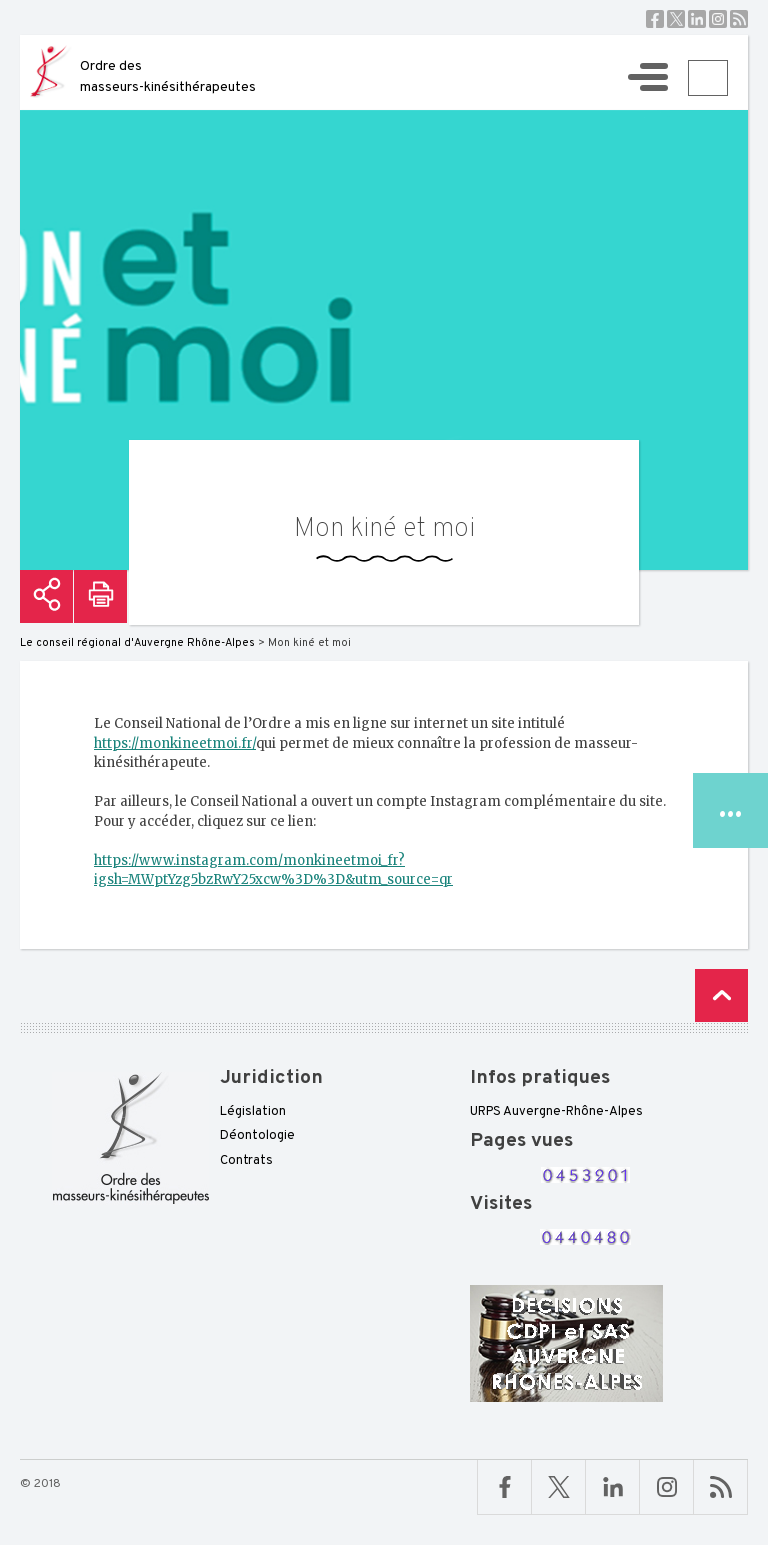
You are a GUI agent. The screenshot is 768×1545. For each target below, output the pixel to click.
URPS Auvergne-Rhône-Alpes (556, 1112)
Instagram (718, 19)
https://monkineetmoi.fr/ (175, 743)
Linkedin (697, 19)
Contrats (246, 1161)
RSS (739, 19)
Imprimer (100, 596)
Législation (253, 1112)
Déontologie (257, 1136)
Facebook (655, 19)
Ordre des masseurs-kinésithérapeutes (168, 77)
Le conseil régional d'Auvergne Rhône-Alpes (137, 643)
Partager (46, 596)
